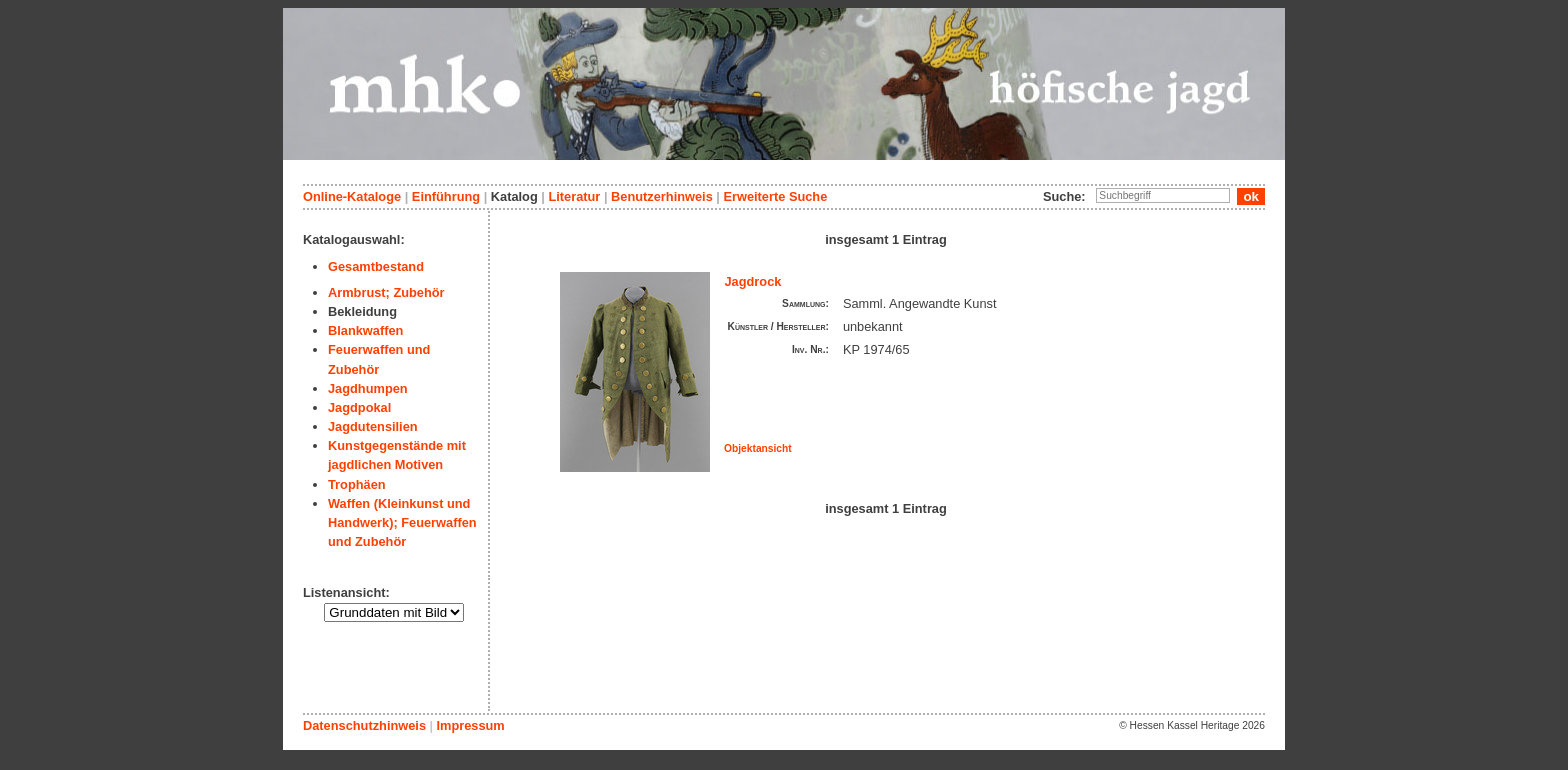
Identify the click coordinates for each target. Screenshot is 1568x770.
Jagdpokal (359, 407)
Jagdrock (753, 281)
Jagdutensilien (373, 426)
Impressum (470, 725)
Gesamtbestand (376, 266)
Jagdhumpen (368, 388)
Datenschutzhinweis (364, 725)
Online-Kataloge (352, 196)
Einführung (446, 196)
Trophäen (357, 484)
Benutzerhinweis (662, 196)
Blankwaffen (365, 330)
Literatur (574, 196)
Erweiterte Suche (775, 196)
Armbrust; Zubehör (386, 292)
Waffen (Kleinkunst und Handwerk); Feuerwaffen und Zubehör (402, 522)
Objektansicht (758, 448)
